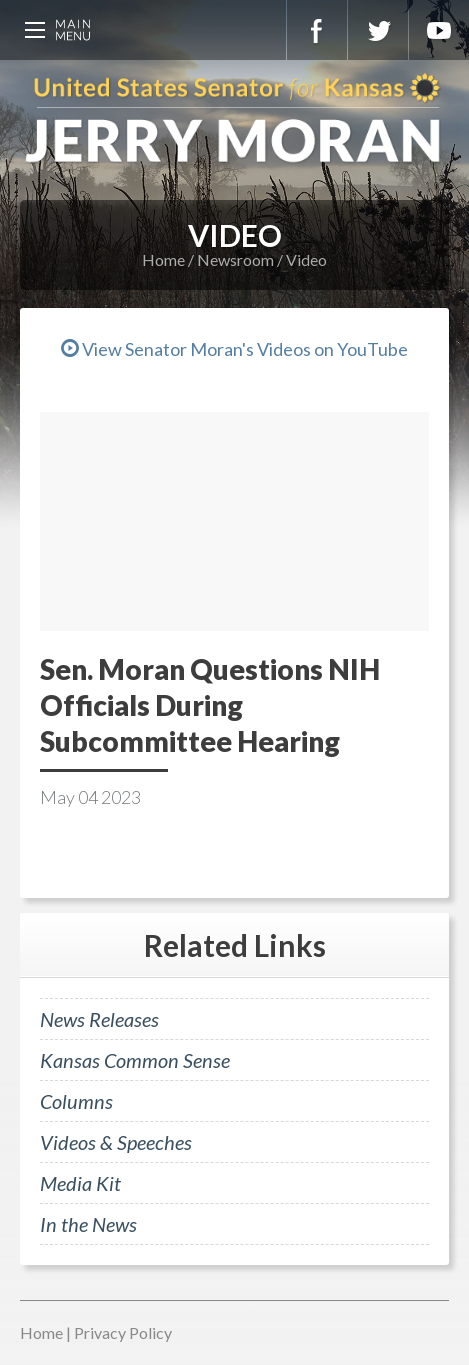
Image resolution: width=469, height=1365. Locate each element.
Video (306, 259)
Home (163, 259)
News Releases (99, 1019)
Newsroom (235, 259)
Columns (76, 1101)
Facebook (317, 30)
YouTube (439, 30)
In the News (88, 1224)
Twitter (378, 30)
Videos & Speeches (116, 1142)
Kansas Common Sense (135, 1060)
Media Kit (80, 1183)
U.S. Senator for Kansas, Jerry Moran (234, 120)
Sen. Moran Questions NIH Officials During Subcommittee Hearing (210, 705)
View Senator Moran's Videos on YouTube (234, 349)
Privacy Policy (123, 1332)
